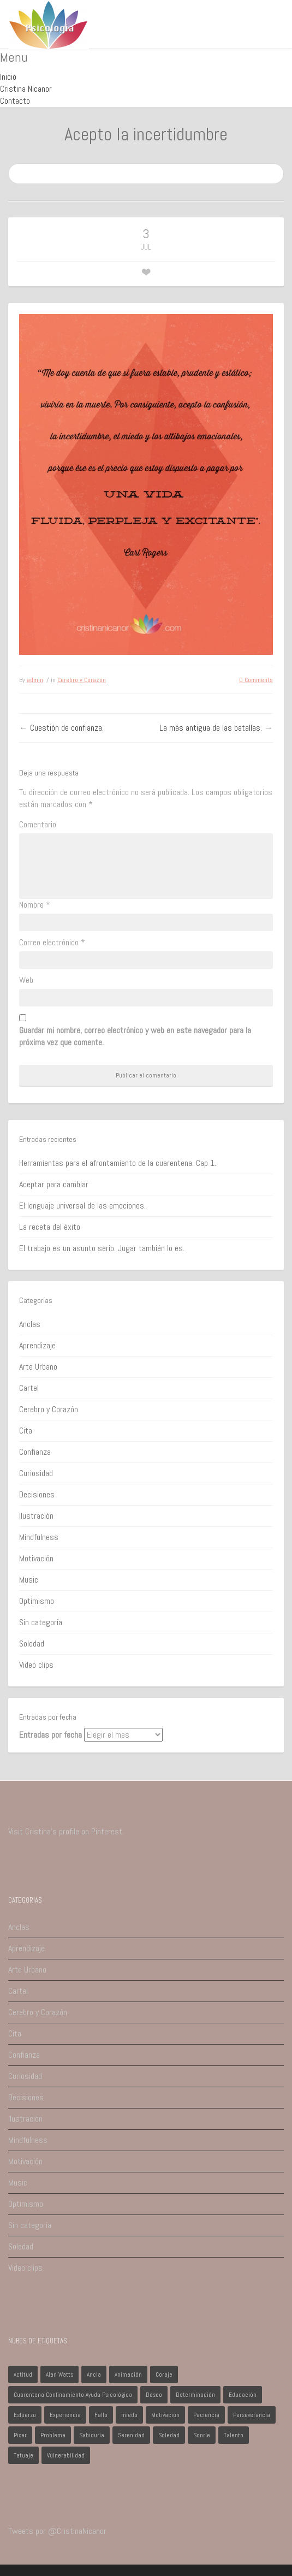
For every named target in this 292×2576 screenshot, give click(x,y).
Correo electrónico (52, 942)
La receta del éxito (49, 1227)
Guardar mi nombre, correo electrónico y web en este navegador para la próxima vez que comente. (135, 1036)
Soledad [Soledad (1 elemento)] (169, 2435)
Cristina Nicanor (26, 88)
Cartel (29, 1388)
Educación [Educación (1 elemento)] (243, 2395)
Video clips (36, 1665)
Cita (25, 1430)
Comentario (37, 824)
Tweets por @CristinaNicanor (57, 2531)
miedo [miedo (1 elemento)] (129, 2415)
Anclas (29, 1324)
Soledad (31, 1643)
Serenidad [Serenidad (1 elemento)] (131, 2435)
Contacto (15, 100)
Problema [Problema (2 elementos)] (52, 2435)
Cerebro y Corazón (81, 680)
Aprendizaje (37, 1345)
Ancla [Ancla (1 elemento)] (94, 2374)
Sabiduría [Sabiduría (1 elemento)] (91, 2435)
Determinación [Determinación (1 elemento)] (195, 2395)
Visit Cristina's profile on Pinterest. (66, 1831)
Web (26, 980)
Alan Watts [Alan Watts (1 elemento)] (59, 2374)
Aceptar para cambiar (53, 1184)
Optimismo (36, 1601)
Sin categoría (40, 1622)
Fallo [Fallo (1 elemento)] (101, 2415)
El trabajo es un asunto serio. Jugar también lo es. (101, 1248)
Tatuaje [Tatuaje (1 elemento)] (23, 2455)
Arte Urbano (38, 1366)
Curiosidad (36, 1473)
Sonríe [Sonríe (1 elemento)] (201, 2435)
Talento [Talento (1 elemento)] (233, 2435)
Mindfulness (38, 1537)
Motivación (36, 1558)
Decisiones (37, 1494)
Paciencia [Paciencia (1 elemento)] (206, 2415)
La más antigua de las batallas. (210, 727)
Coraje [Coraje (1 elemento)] (164, 2374)
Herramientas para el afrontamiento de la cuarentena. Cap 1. (117, 1163)
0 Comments (256, 680)
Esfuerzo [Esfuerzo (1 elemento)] (25, 2415)
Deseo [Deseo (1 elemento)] (154, 2395)
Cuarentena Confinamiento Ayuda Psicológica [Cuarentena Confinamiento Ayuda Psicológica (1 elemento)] (73, 2395)
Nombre (34, 904)
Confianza (35, 1452)
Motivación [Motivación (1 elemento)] (165, 2415)
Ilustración (36, 1515)
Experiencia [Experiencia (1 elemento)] (65, 2415)
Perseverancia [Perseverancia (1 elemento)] (251, 2415)
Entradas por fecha (50, 1734)
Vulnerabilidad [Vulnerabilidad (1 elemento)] (66, 2455)
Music (28, 1579)
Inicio (8, 76)
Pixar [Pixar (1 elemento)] (20, 2435)
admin (35, 680)
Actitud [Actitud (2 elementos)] (23, 2374)
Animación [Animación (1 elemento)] (128, 2374)
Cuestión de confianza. (67, 727)
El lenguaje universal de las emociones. (82, 1205)
